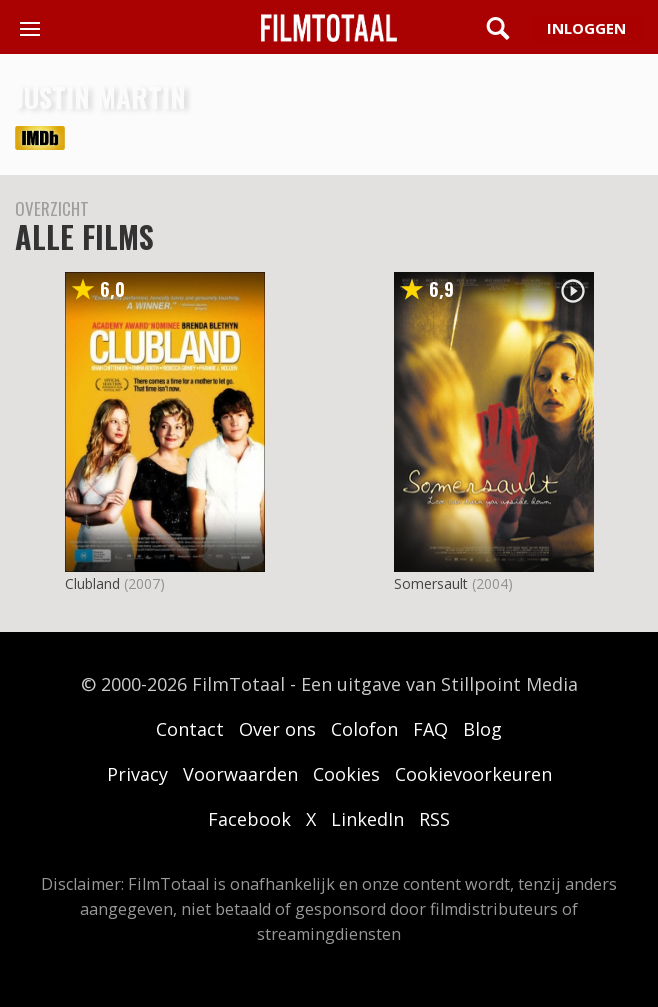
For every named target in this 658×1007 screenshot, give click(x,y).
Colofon (364, 729)
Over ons (277, 729)
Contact (190, 729)
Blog (482, 729)
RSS (434, 819)
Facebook (249, 819)
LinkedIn (367, 819)
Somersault (431, 583)
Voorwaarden (240, 774)
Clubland (92, 583)
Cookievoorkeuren (473, 774)
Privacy (137, 774)
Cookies (346, 774)
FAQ (430, 729)
